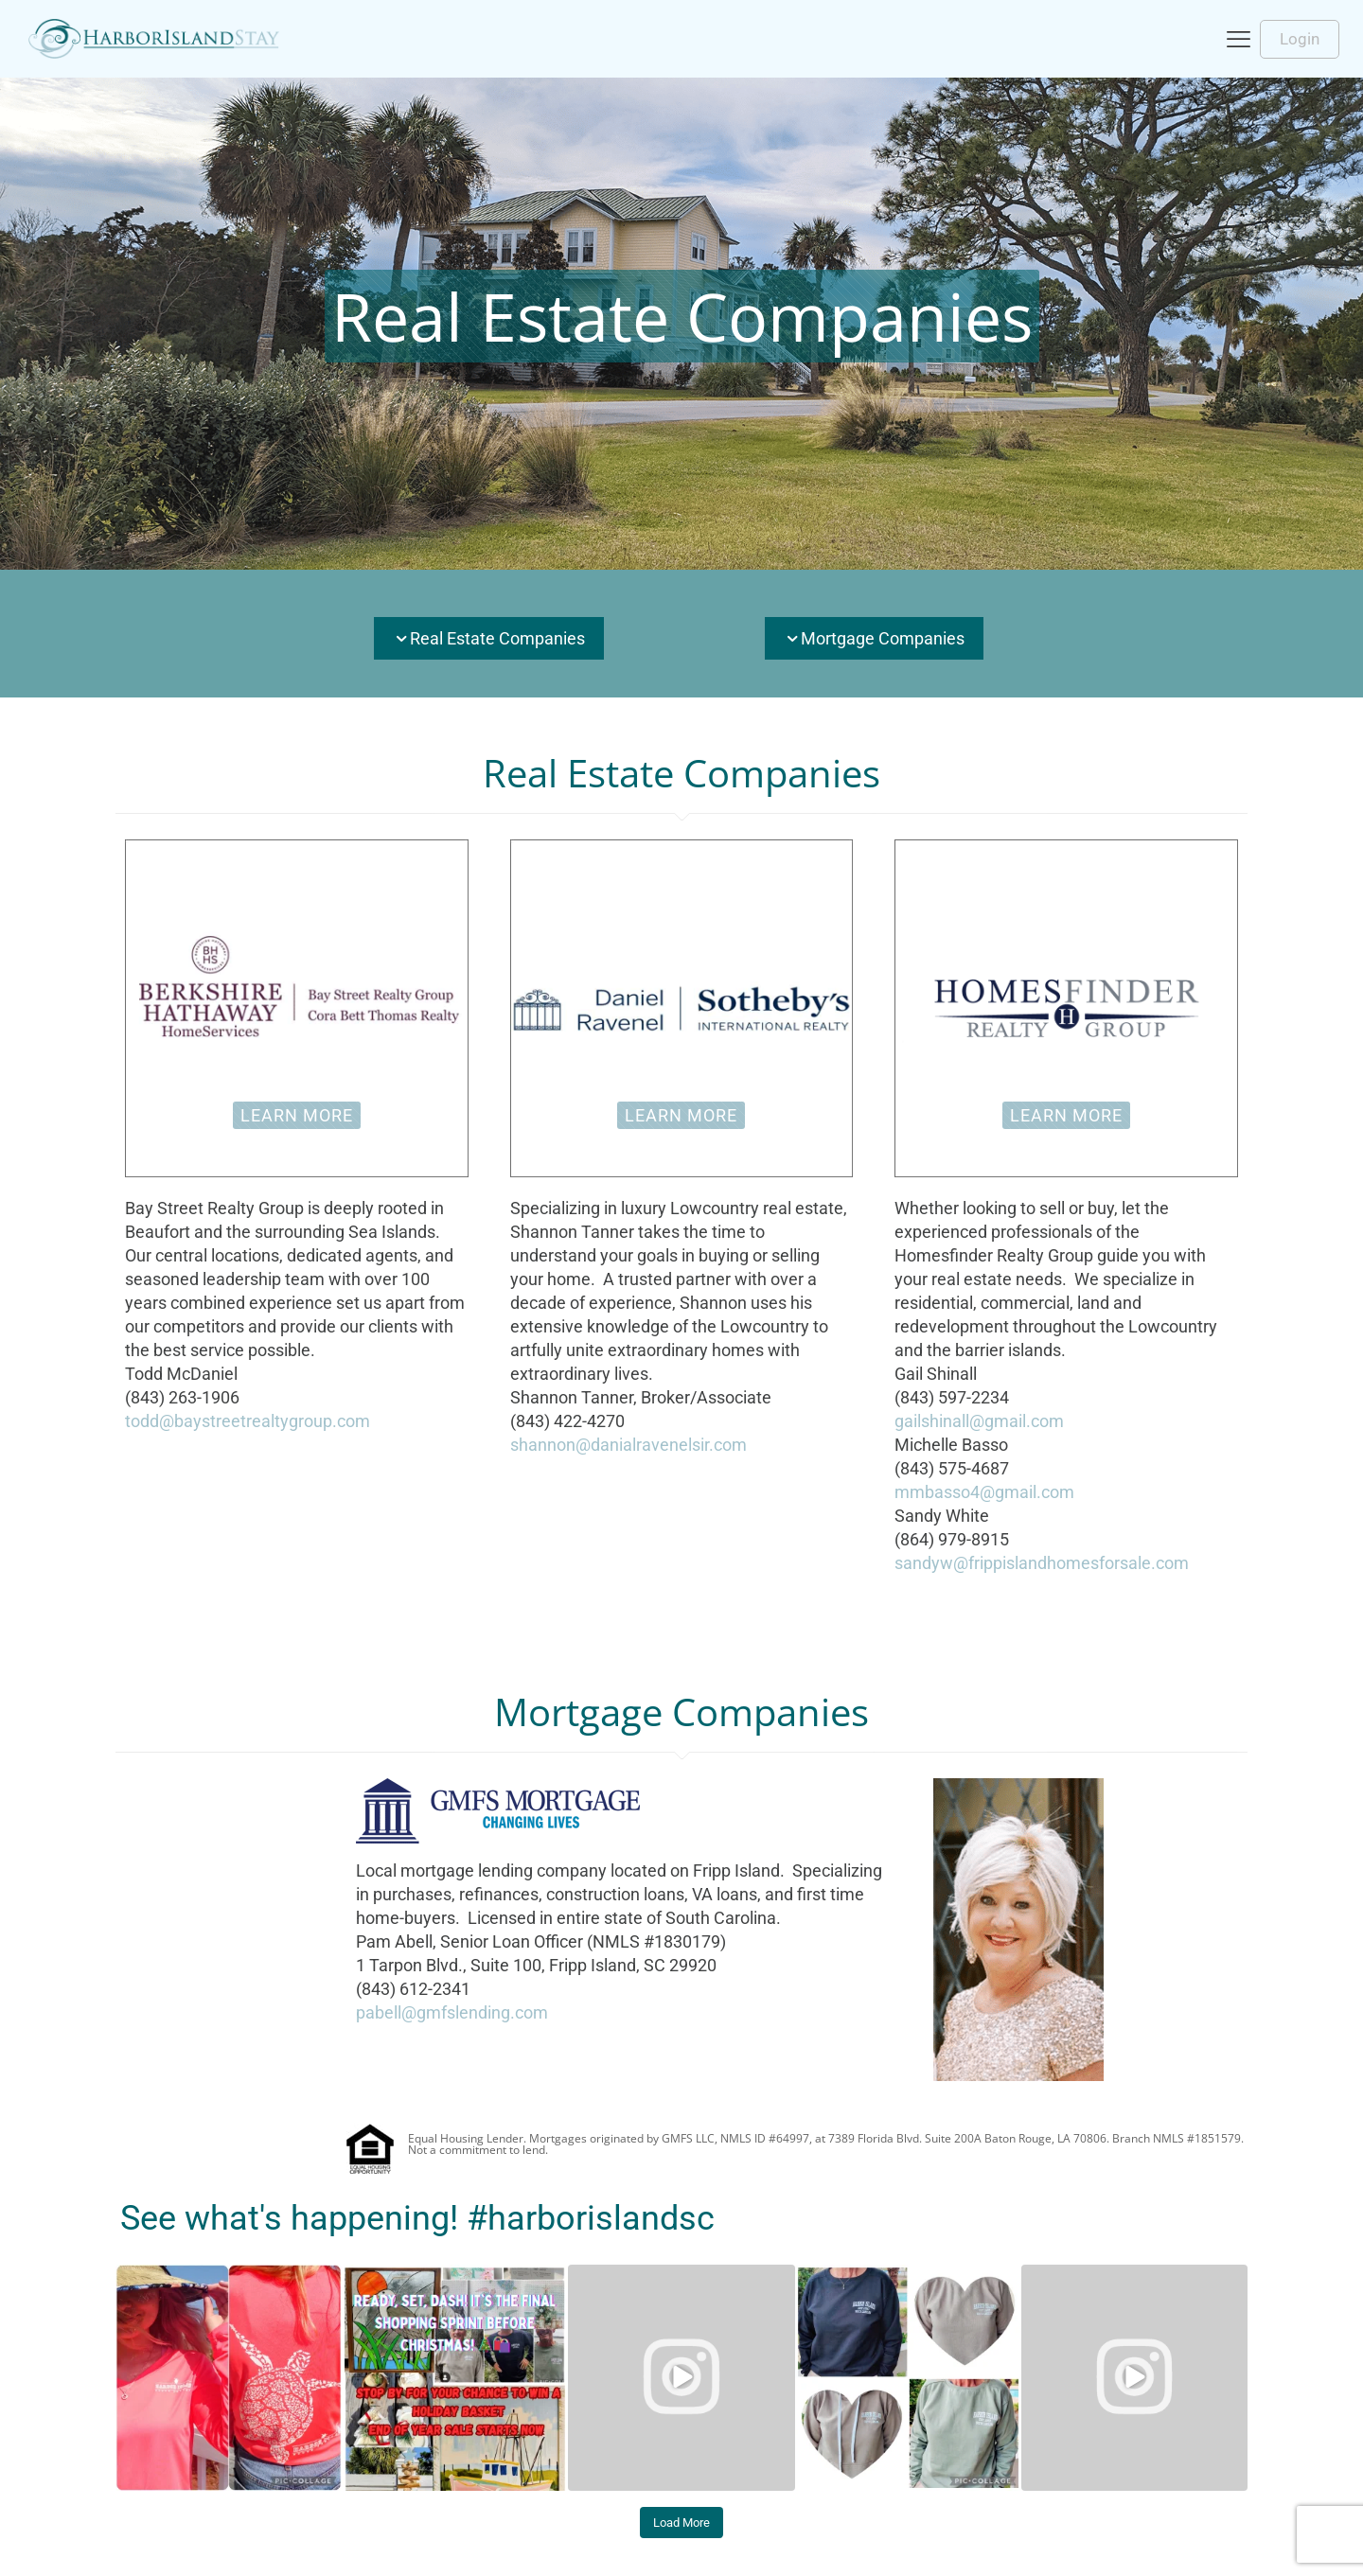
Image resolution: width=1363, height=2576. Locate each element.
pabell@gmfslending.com (452, 2012)
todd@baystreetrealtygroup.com (247, 1421)
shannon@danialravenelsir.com (628, 1445)
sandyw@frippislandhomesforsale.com (1041, 1563)
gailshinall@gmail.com (979, 1421)
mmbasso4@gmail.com (984, 1492)
